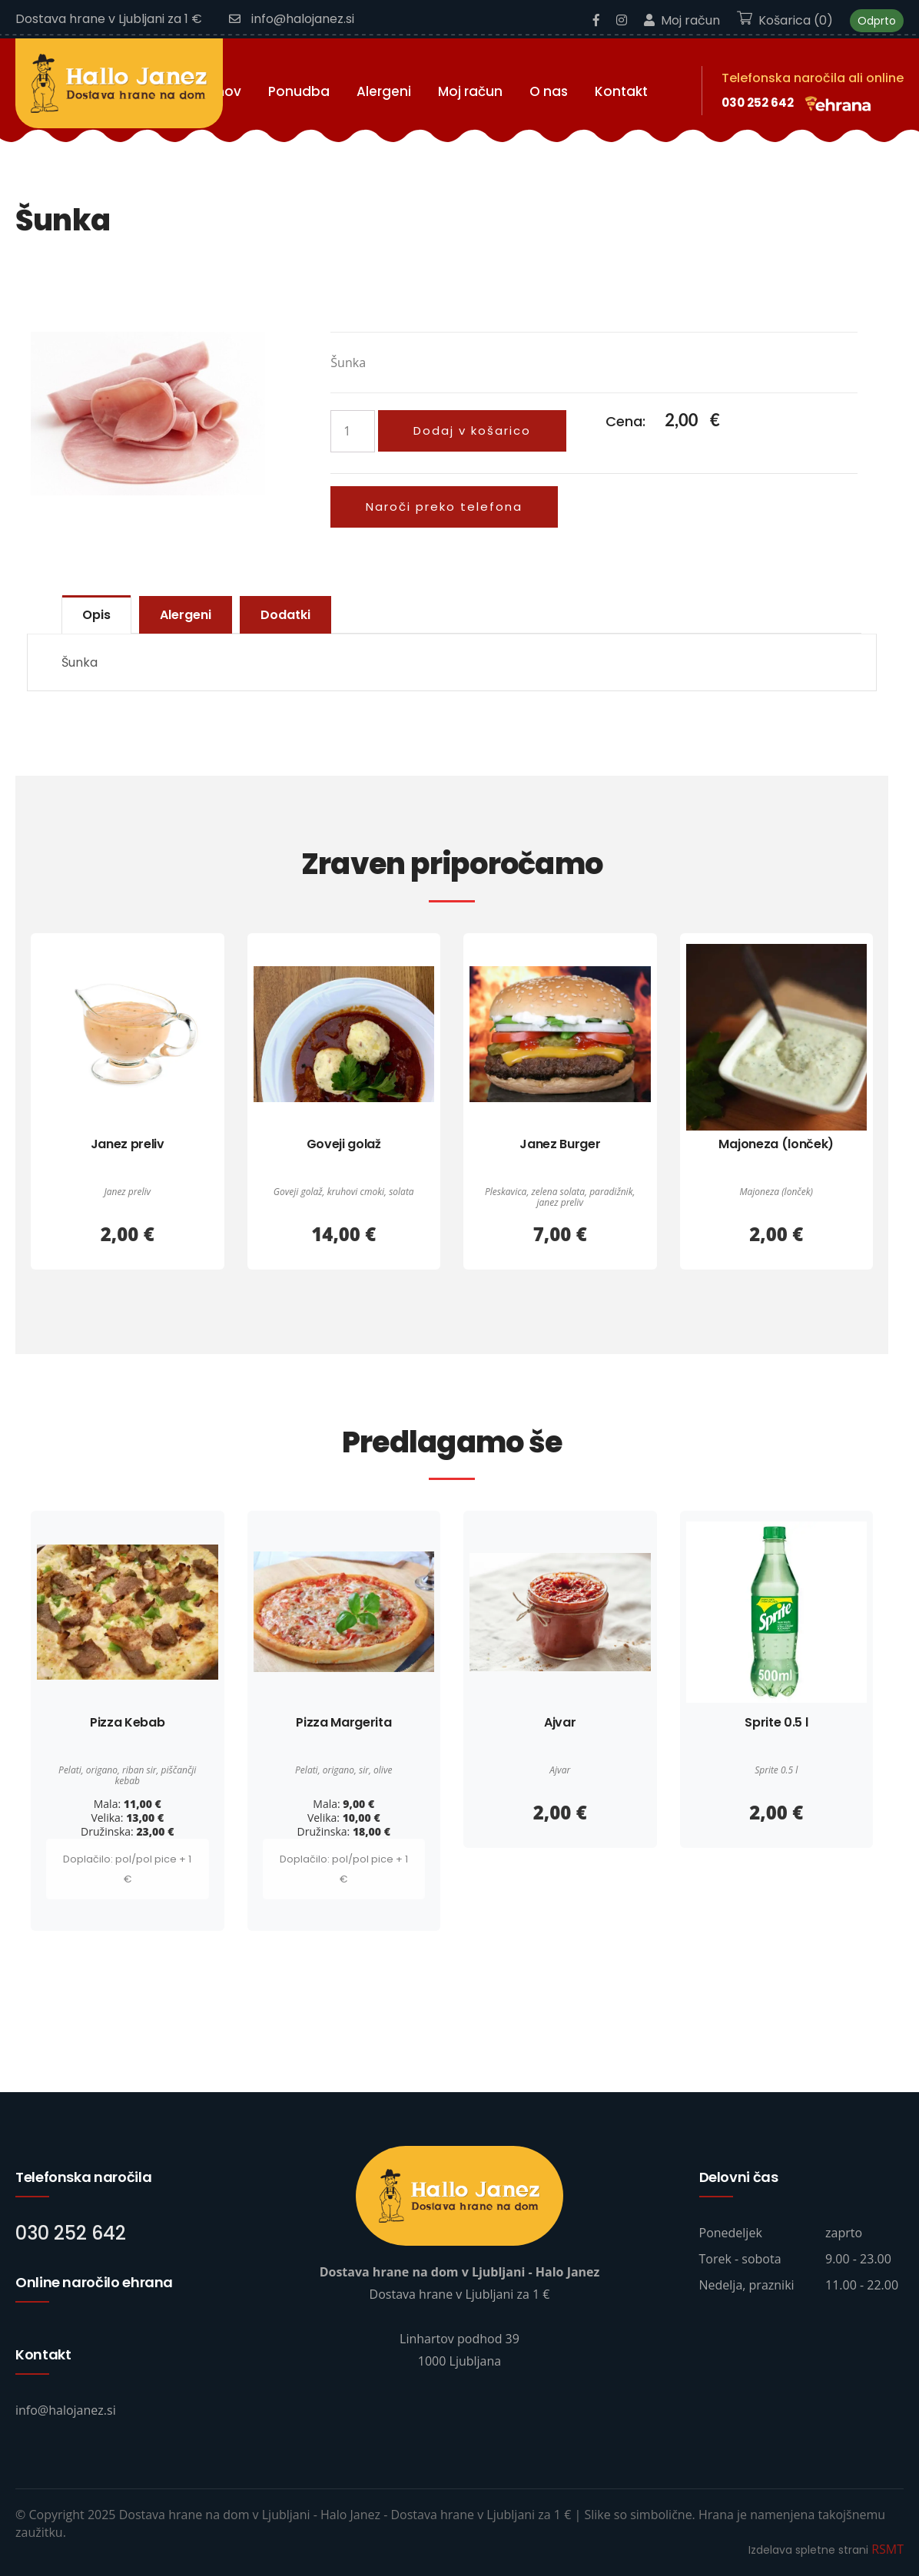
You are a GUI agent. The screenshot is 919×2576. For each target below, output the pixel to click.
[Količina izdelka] (352, 431)
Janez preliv (127, 1144)
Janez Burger (559, 1144)
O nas (548, 91)
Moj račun (682, 20)
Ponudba (299, 91)
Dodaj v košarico (472, 430)
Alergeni (384, 91)
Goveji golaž (344, 1144)
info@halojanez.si (291, 19)
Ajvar (560, 1722)
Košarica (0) (785, 20)
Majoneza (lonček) (776, 1144)
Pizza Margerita (343, 1722)
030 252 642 (758, 102)
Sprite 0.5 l (776, 1722)
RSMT (887, 2549)
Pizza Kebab (127, 1722)
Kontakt (621, 91)
